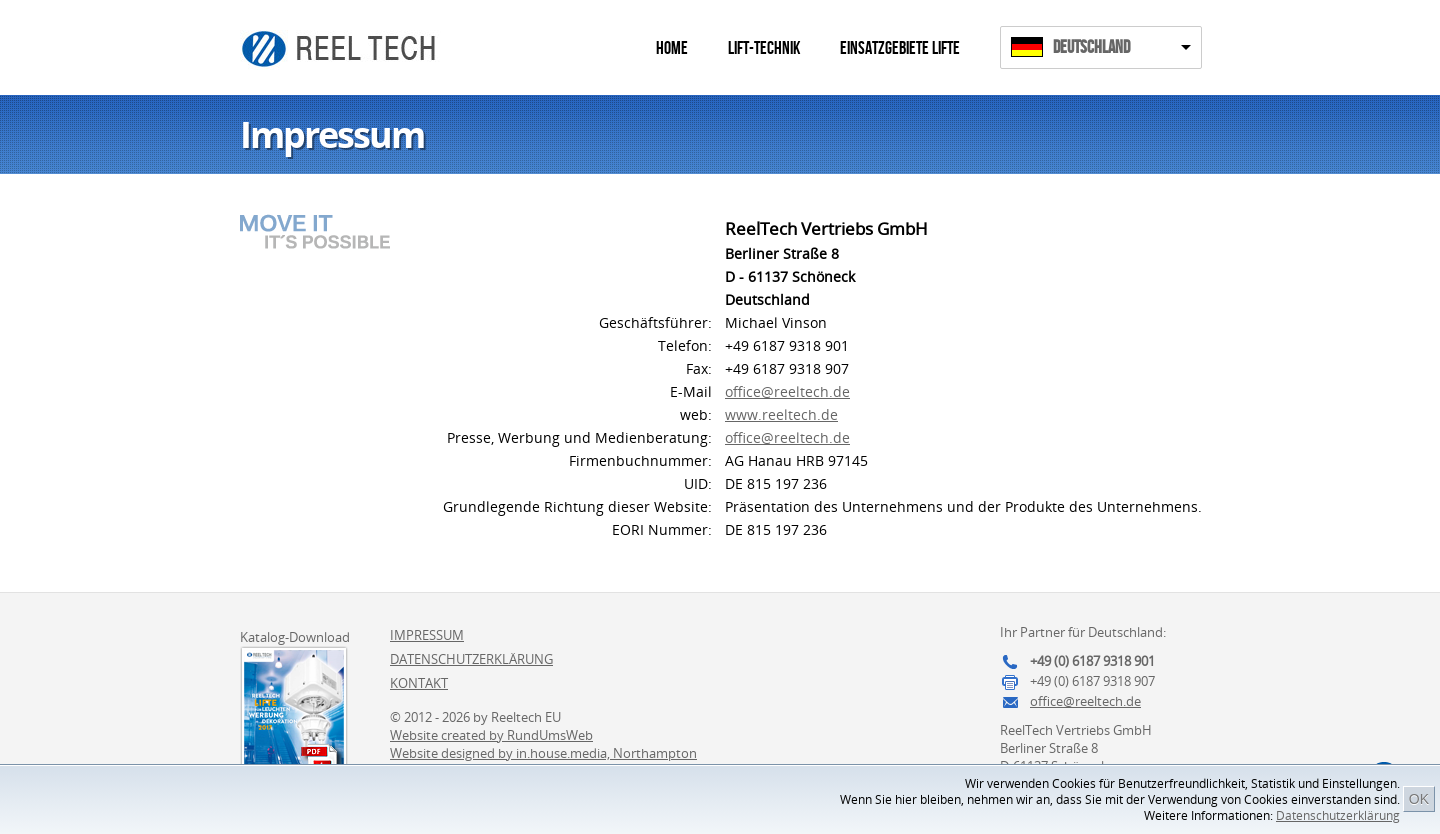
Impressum (427, 635)
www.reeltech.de (781, 414)
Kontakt (419, 683)
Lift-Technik (764, 48)
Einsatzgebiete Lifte (900, 48)
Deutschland (1091, 47)
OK (1419, 799)
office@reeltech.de (787, 391)
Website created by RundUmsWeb (491, 735)
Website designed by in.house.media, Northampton (543, 753)
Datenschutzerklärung (1338, 815)
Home (672, 48)
